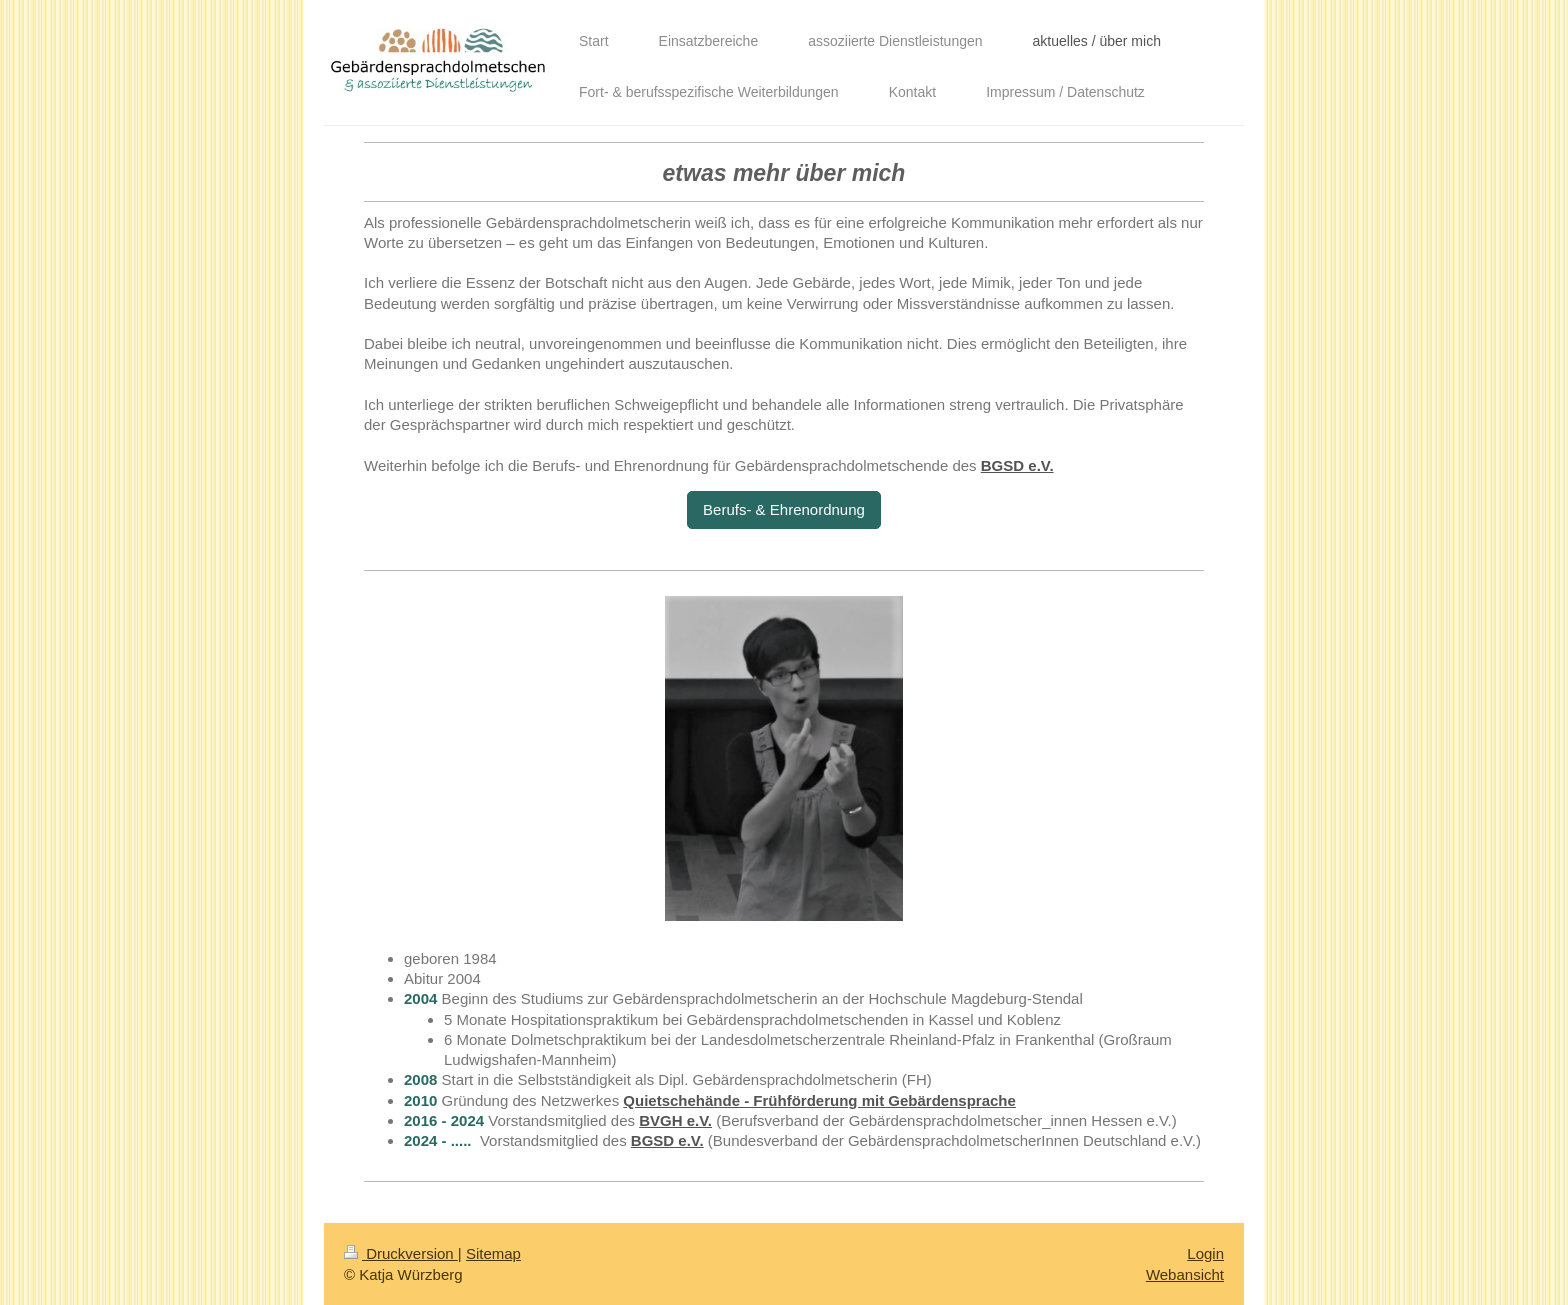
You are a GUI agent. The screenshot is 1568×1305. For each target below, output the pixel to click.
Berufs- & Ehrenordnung (784, 509)
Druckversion (401, 1253)
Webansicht (1185, 1274)
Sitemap (493, 1253)
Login (1205, 1253)
